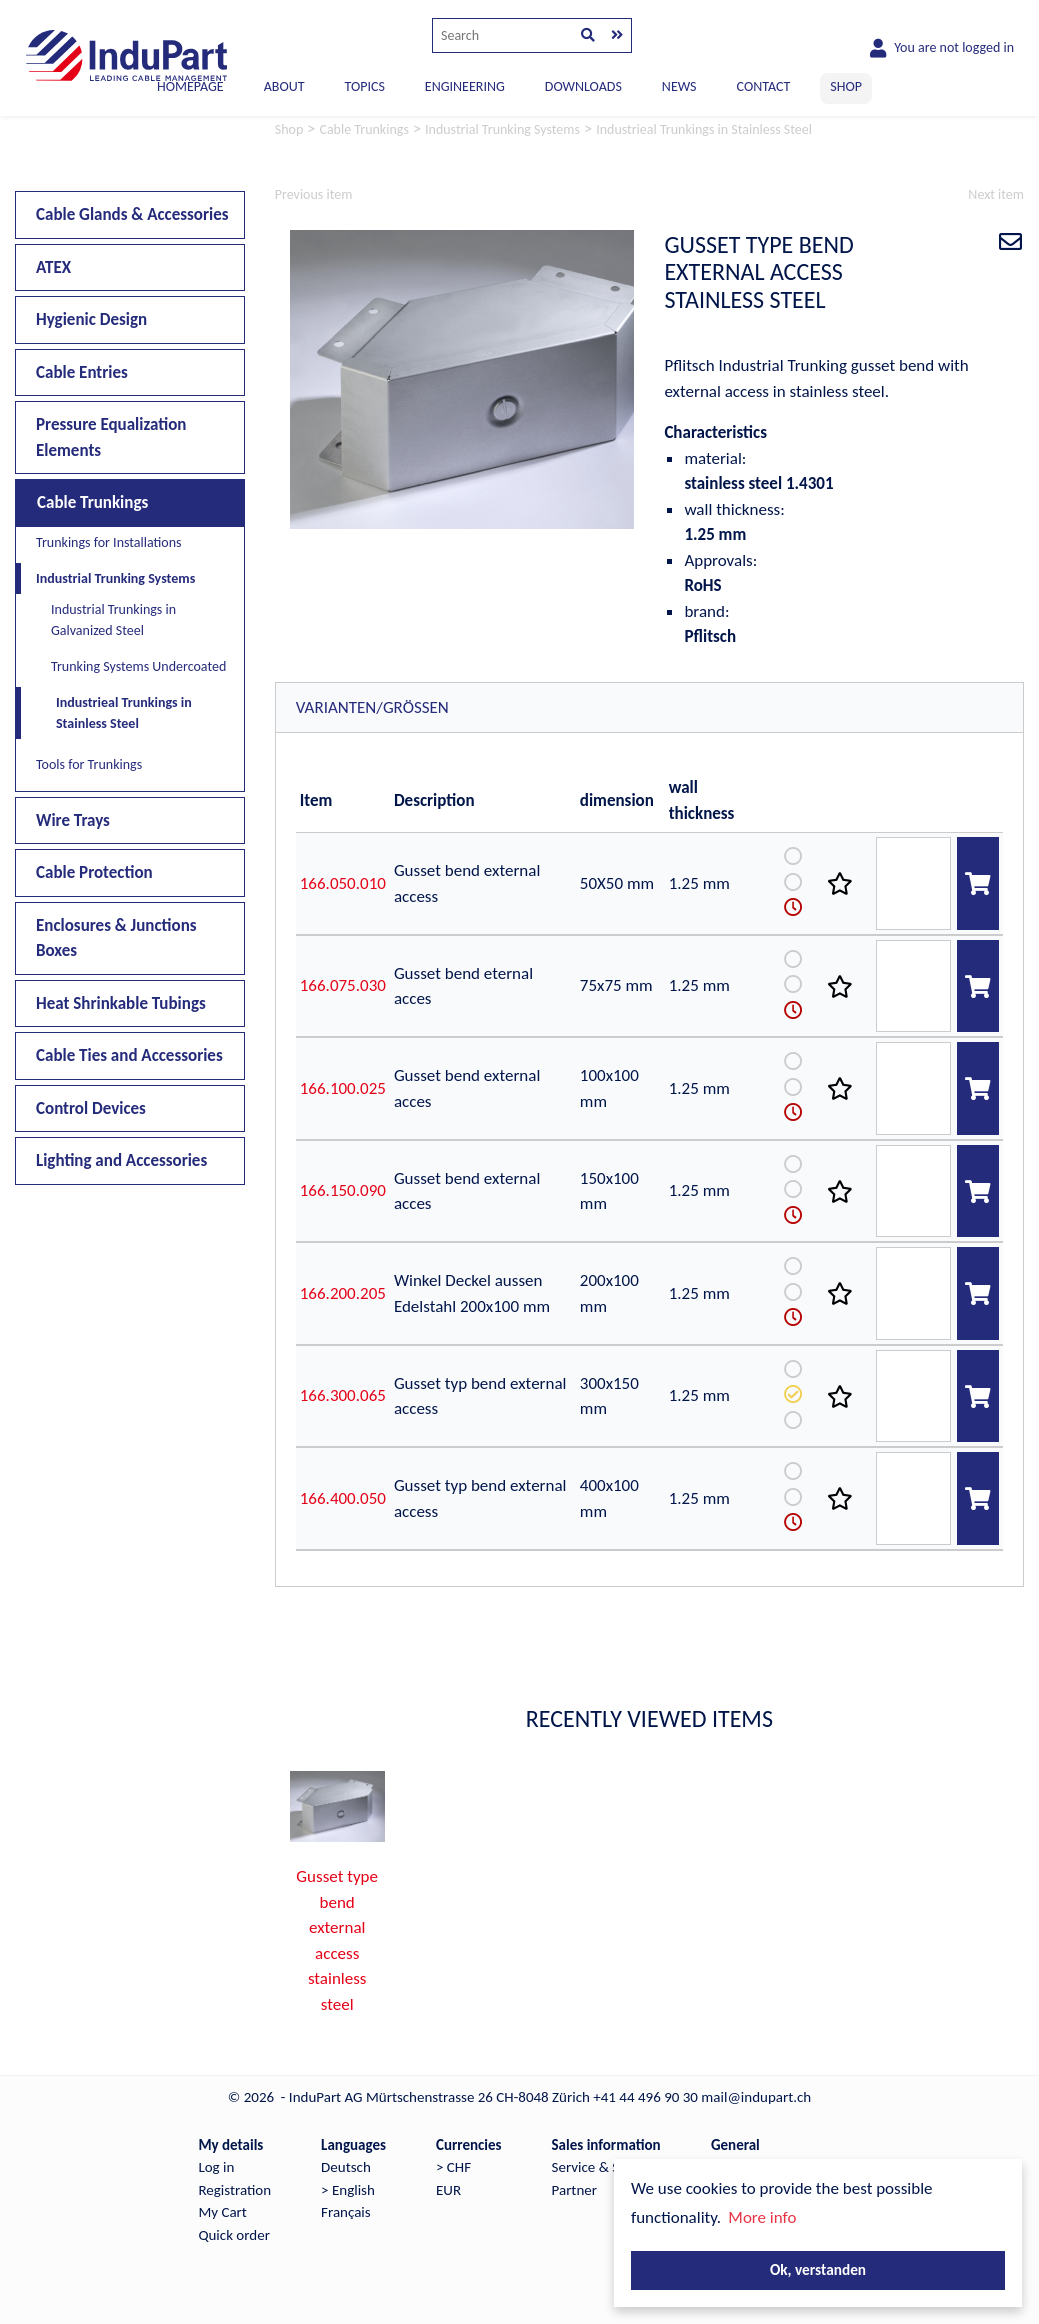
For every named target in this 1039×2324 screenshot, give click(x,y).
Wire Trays (73, 820)
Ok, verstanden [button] (818, 2269)
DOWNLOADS (583, 86)
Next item (996, 194)
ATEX (53, 267)
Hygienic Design (91, 319)
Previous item (314, 194)
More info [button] (762, 2217)
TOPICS (364, 86)
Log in (216, 2167)
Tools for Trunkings (89, 764)
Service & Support (606, 2167)
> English (348, 2190)
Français (346, 2212)
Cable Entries (82, 372)
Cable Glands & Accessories (132, 214)
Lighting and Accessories (121, 1160)
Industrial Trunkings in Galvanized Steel (113, 620)
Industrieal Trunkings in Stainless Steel (124, 713)
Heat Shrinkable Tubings (121, 1003)
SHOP (846, 86)
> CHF (453, 2167)
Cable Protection (94, 872)
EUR (448, 2190)
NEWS (679, 86)
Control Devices (91, 1108)
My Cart (222, 2212)
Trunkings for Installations (109, 542)
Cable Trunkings (92, 502)
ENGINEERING (465, 86)
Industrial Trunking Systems (115, 578)
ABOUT (284, 86)
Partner (574, 2190)
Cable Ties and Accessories (129, 1055)
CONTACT (764, 86)
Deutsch (346, 2167)
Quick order (233, 2235)
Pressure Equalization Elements (111, 437)
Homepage (190, 86)
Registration (234, 2190)
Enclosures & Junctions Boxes (116, 938)
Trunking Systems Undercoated (138, 666)
